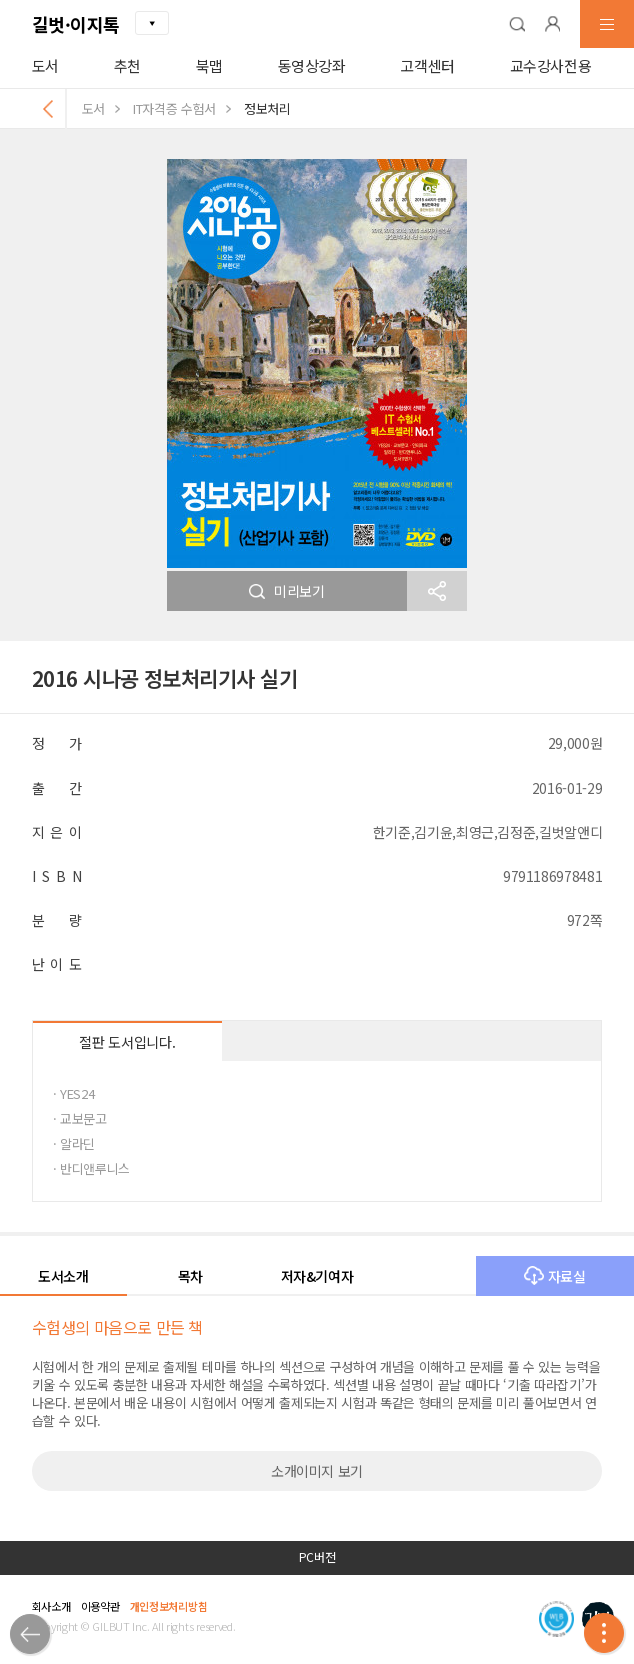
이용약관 (100, 1606)
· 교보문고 (80, 1118)
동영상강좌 (312, 65)
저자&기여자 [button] (317, 1276)
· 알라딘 (74, 1143)
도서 (45, 65)
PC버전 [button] (317, 1557)
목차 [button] (190, 1276)
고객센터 (427, 65)
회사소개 (51, 1606)
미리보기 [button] (287, 591)
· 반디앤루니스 (91, 1168)
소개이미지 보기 (317, 1471)
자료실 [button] (555, 1276)
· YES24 (74, 1093)
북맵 (209, 65)
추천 (127, 65)
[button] (517, 24)
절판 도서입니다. (127, 1042)
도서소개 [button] (63, 1276)
